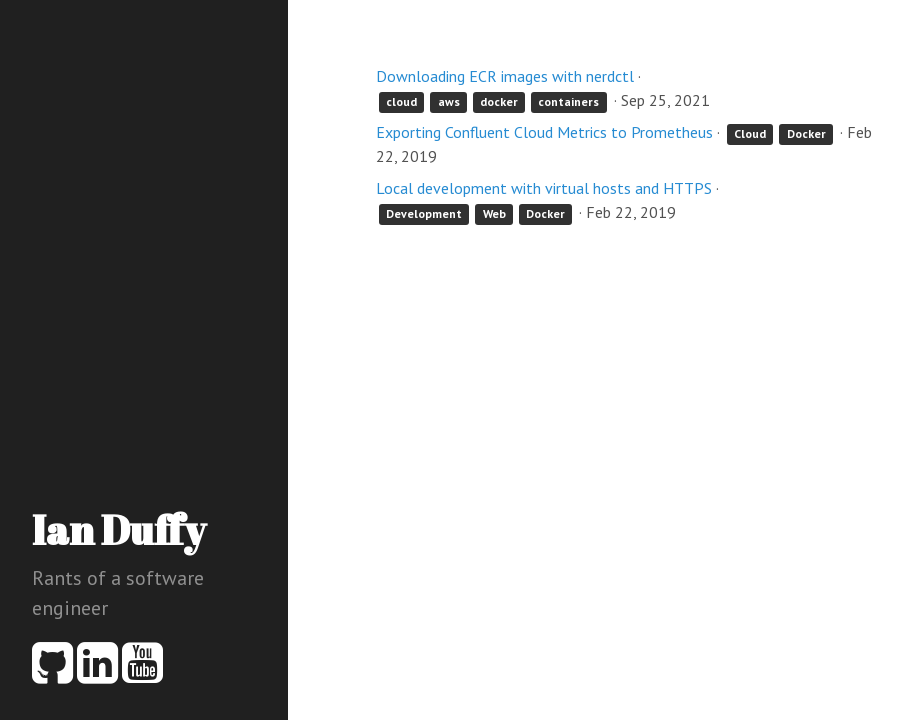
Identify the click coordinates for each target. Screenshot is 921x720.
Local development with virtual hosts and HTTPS (544, 188)
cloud (401, 101)
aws (449, 101)
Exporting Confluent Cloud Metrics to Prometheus (544, 132)
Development (424, 213)
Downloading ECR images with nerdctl (505, 76)
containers (568, 101)
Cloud (750, 133)
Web (494, 213)
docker (499, 101)
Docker (806, 133)
